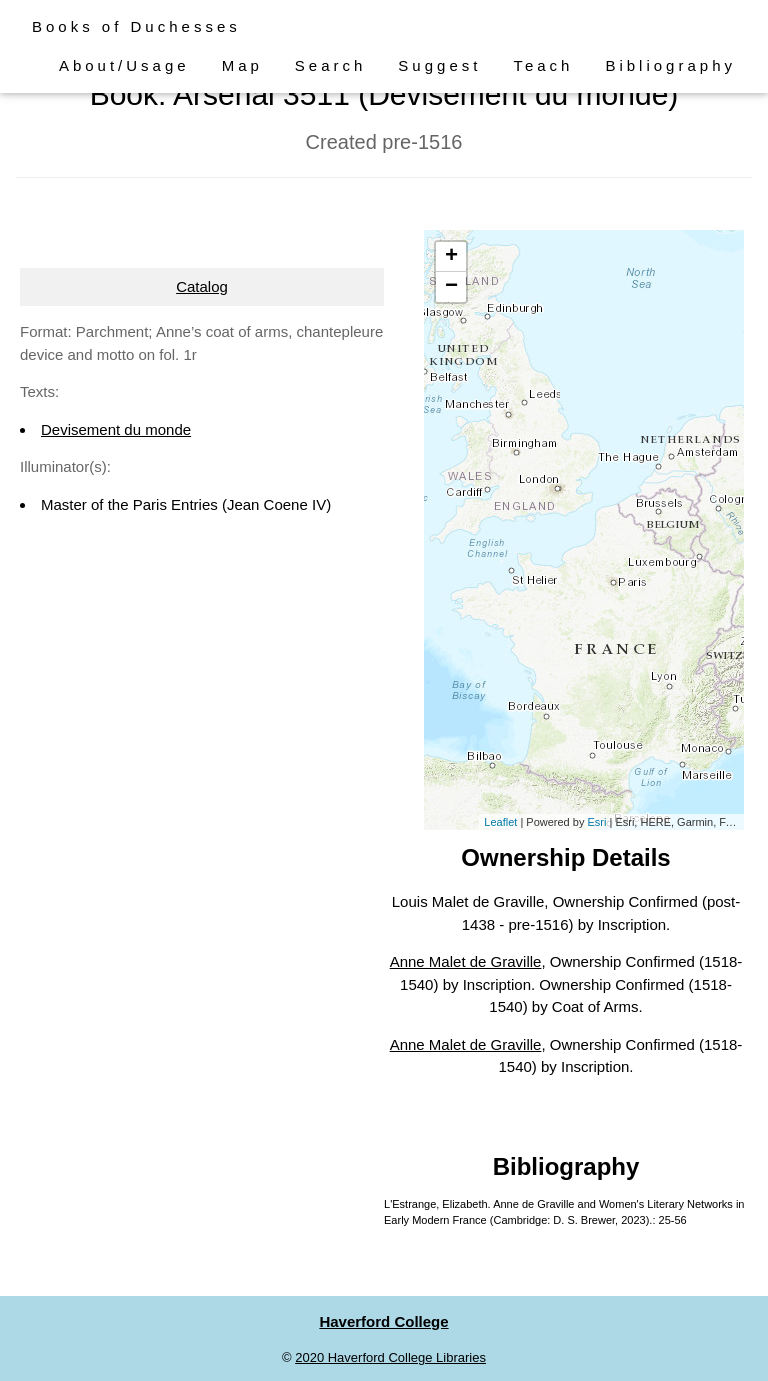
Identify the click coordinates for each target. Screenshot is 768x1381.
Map (242, 65)
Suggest (439, 65)
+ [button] (451, 257)
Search (331, 65)
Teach (543, 65)
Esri (596, 822)
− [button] (451, 287)
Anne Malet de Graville (466, 961)
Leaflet (500, 822)
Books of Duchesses (136, 26)
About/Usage (124, 65)
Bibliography (670, 65)
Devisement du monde (116, 429)
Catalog (202, 286)
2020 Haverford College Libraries (390, 1357)
